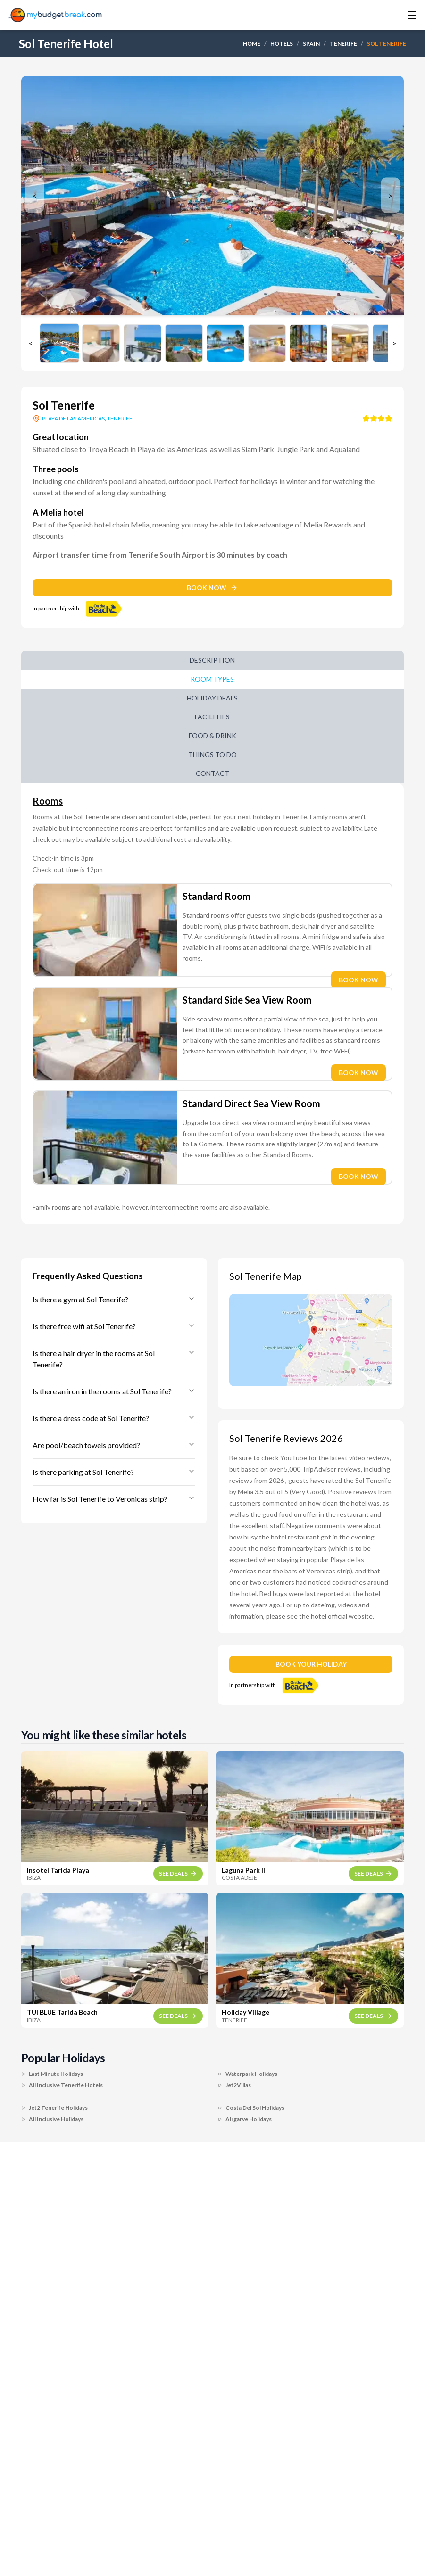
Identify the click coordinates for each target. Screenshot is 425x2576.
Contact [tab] (212, 773)
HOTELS (281, 43)
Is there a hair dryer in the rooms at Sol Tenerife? (114, 1359)
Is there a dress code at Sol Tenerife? (114, 1418)
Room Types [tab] (212, 679)
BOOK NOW (212, 588)
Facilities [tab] (212, 717)
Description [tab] (212, 660)
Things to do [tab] (212, 754)
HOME (251, 43)
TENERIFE (343, 43)
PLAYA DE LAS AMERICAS (73, 418)
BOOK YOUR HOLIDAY (311, 1664)
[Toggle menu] (398, 15)
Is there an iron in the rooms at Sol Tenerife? (114, 1391)
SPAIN (311, 43)
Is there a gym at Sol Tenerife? (114, 1299)
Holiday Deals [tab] (212, 698)
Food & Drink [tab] (212, 736)
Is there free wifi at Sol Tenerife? (114, 1326)
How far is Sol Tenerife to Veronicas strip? (114, 1498)
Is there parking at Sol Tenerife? (114, 1471)
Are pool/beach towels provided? (114, 1444)
